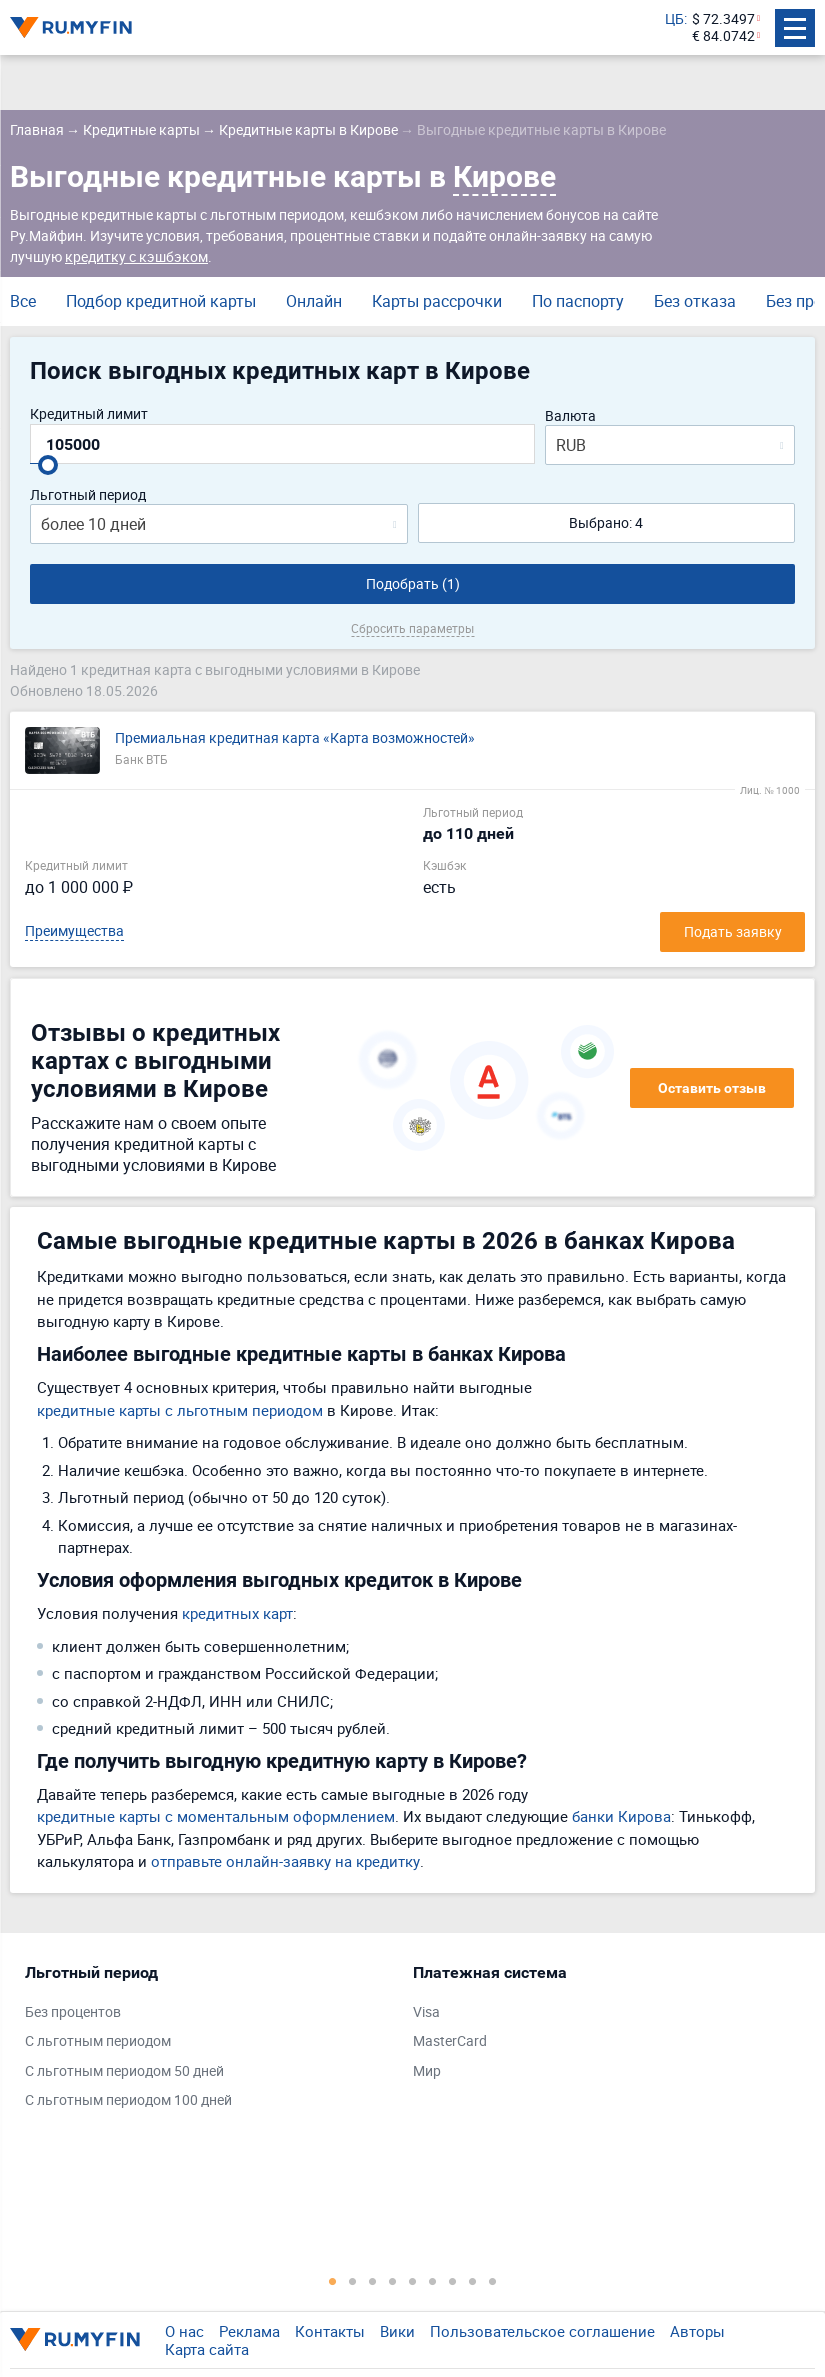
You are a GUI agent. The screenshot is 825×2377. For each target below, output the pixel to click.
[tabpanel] (209, 2041)
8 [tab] (473, 2281)
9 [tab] (493, 2281)
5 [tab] (413, 2281)
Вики (397, 2331)
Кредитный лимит (89, 414)
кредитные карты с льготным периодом (180, 1410)
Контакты (330, 2331)
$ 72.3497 (723, 19)
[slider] (48, 465)
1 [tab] (333, 2281)
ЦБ (674, 19)
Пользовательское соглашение (542, 2331)
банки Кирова (621, 1816)
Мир (427, 2071)
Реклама (249, 2331)
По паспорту (578, 301)
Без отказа (695, 301)
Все (23, 301)
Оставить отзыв (712, 1088)
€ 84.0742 (723, 36)
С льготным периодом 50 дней (124, 2071)
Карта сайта (207, 2349)
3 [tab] (373, 2281)
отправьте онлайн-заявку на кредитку (285, 1861)
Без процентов (73, 2012)
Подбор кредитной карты (161, 301)
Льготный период (88, 495)
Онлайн (314, 301)
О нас (184, 2331)
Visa (426, 2012)
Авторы (697, 2331)
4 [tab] (393, 2281)
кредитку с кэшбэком (136, 256)
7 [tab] (453, 2281)
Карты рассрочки (437, 301)
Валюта (570, 416)
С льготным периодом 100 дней (128, 2100)
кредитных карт (237, 1613)
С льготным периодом (98, 2041)
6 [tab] (433, 2281)
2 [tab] (353, 2281)
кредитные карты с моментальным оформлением (216, 1816)
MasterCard (450, 2041)
